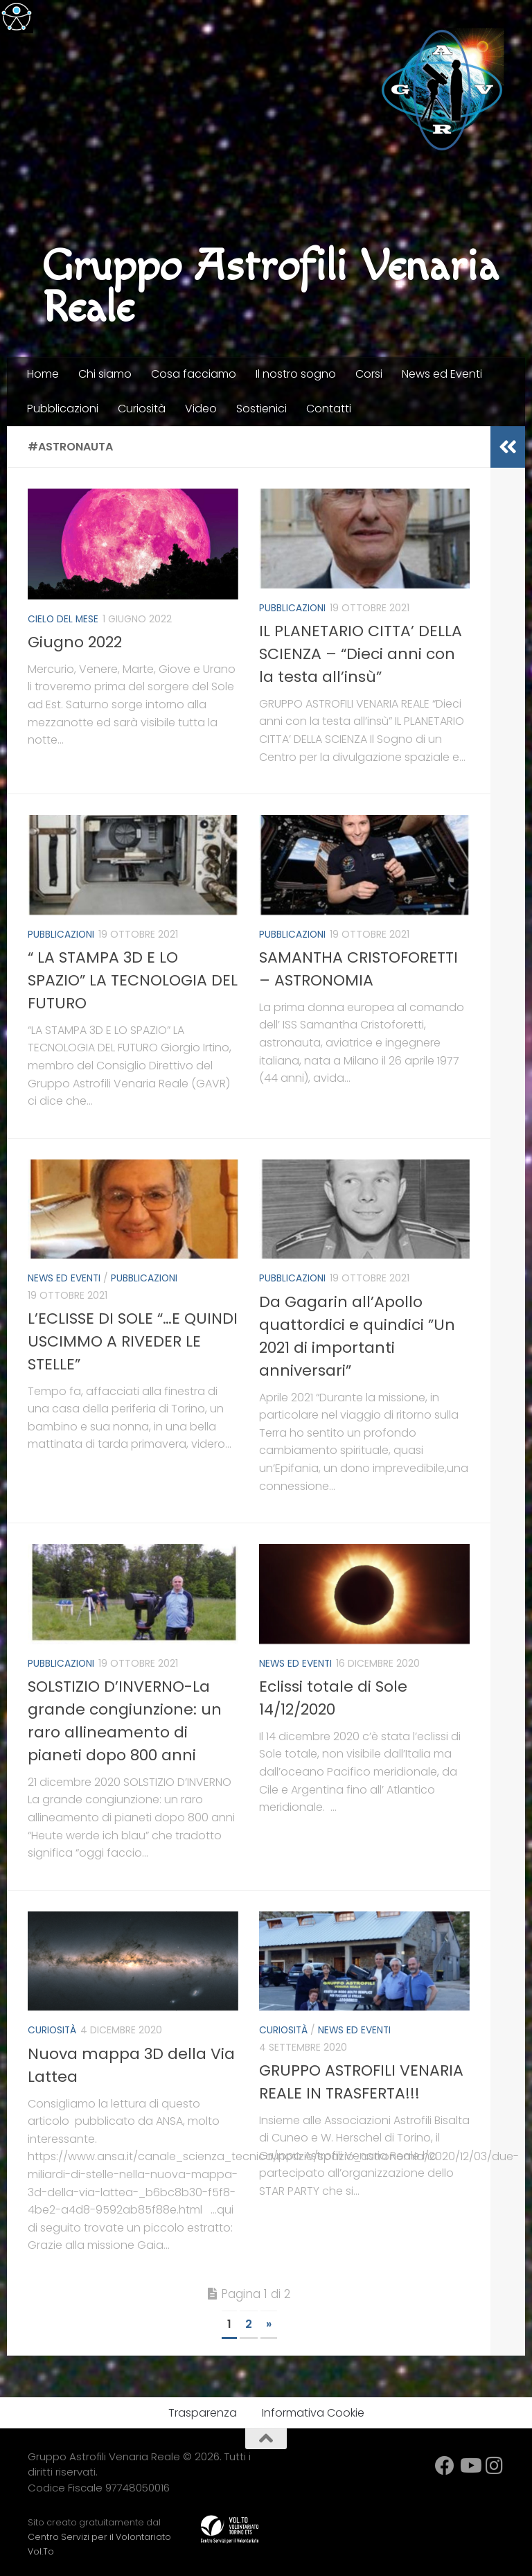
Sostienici (261, 409)
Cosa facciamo (193, 374)
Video (201, 409)
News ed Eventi (442, 374)
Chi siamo (105, 374)
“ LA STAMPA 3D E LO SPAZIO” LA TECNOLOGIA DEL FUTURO (133, 979)
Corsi (368, 374)
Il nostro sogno (296, 374)
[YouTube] (469, 2462)
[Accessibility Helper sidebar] (16, 16)
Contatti (328, 409)
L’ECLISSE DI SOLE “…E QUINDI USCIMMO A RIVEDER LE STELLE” (133, 1339)
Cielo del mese (64, 619)
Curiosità (142, 409)
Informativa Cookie (313, 2409)
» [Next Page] (269, 2321)
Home (43, 374)
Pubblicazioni (62, 409)
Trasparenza (202, 2409)
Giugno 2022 (75, 641)
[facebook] (444, 2462)
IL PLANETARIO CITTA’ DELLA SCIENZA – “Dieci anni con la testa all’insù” (360, 653)
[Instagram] (494, 2462)
